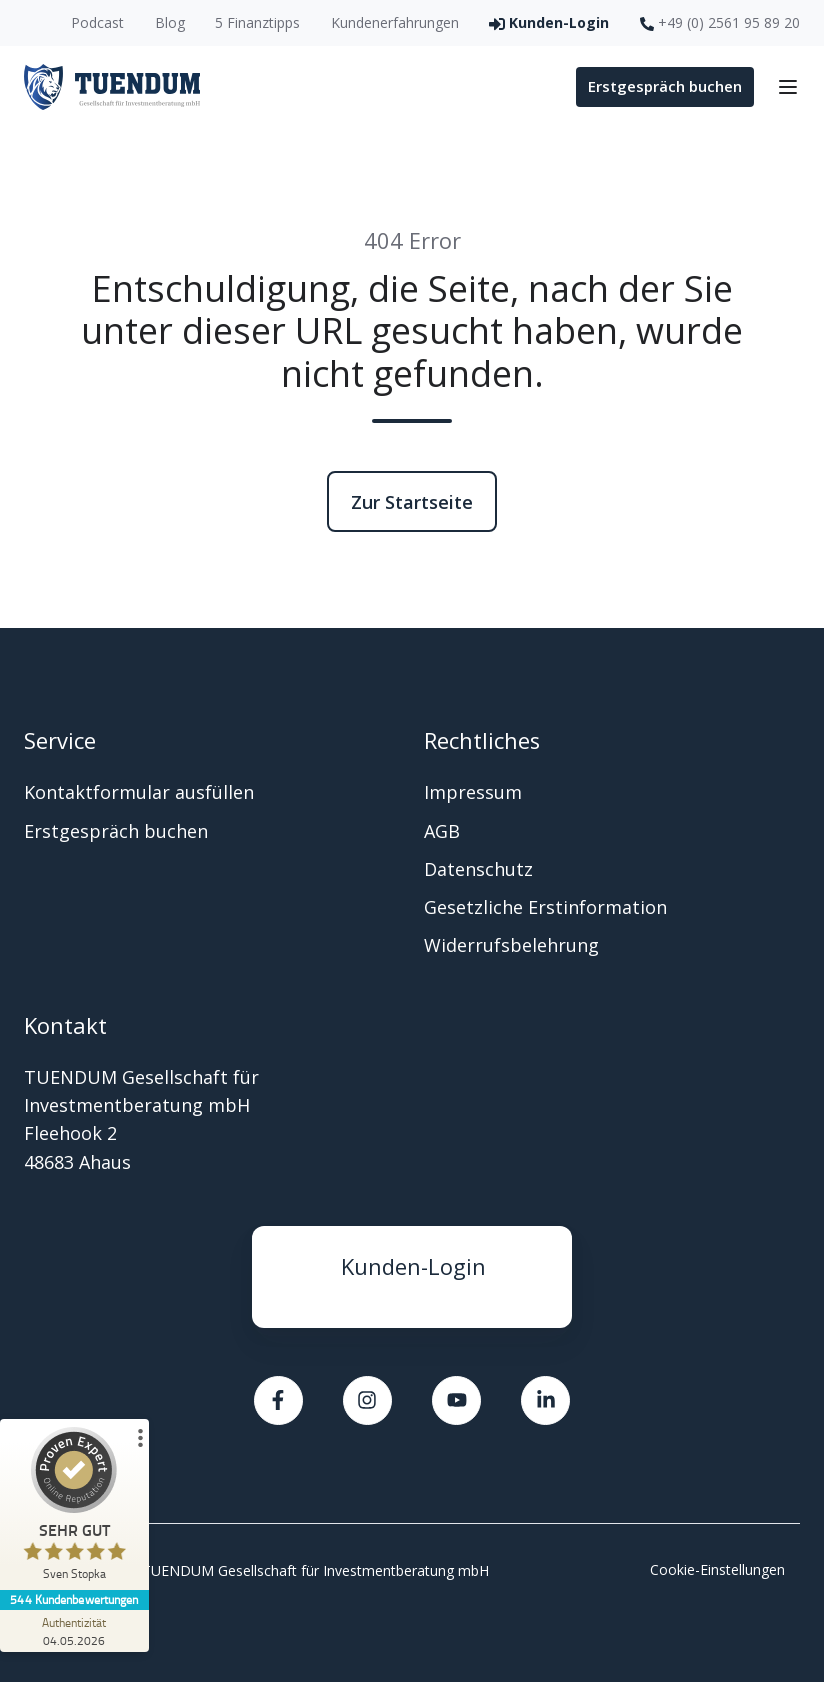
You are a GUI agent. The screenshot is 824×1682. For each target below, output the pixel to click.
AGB (442, 831)
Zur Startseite (412, 502)
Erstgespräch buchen (665, 86)
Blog (170, 22)
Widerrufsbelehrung (511, 945)
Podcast (97, 22)
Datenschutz (478, 869)
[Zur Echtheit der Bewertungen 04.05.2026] (75, 1631)
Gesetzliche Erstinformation (545, 907)
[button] (788, 87)
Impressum (473, 792)
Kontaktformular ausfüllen (139, 792)
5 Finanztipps (257, 22)
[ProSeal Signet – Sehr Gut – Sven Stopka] (75, 1508)
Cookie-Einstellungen (717, 1569)
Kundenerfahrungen (395, 22)
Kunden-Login (413, 1266)
